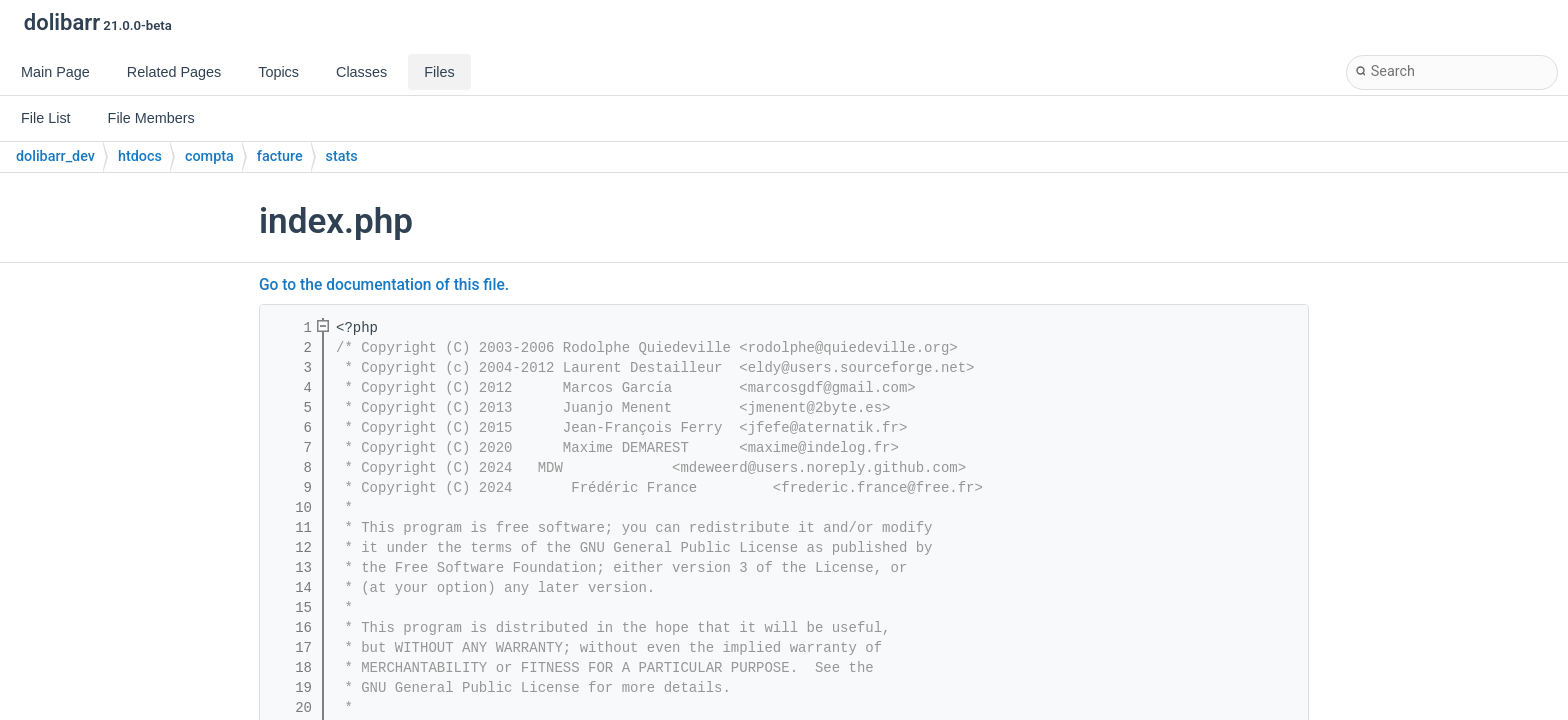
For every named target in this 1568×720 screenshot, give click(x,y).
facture (280, 156)
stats (342, 156)
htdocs (140, 156)
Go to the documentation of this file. (384, 285)
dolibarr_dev (55, 156)
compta (209, 156)
